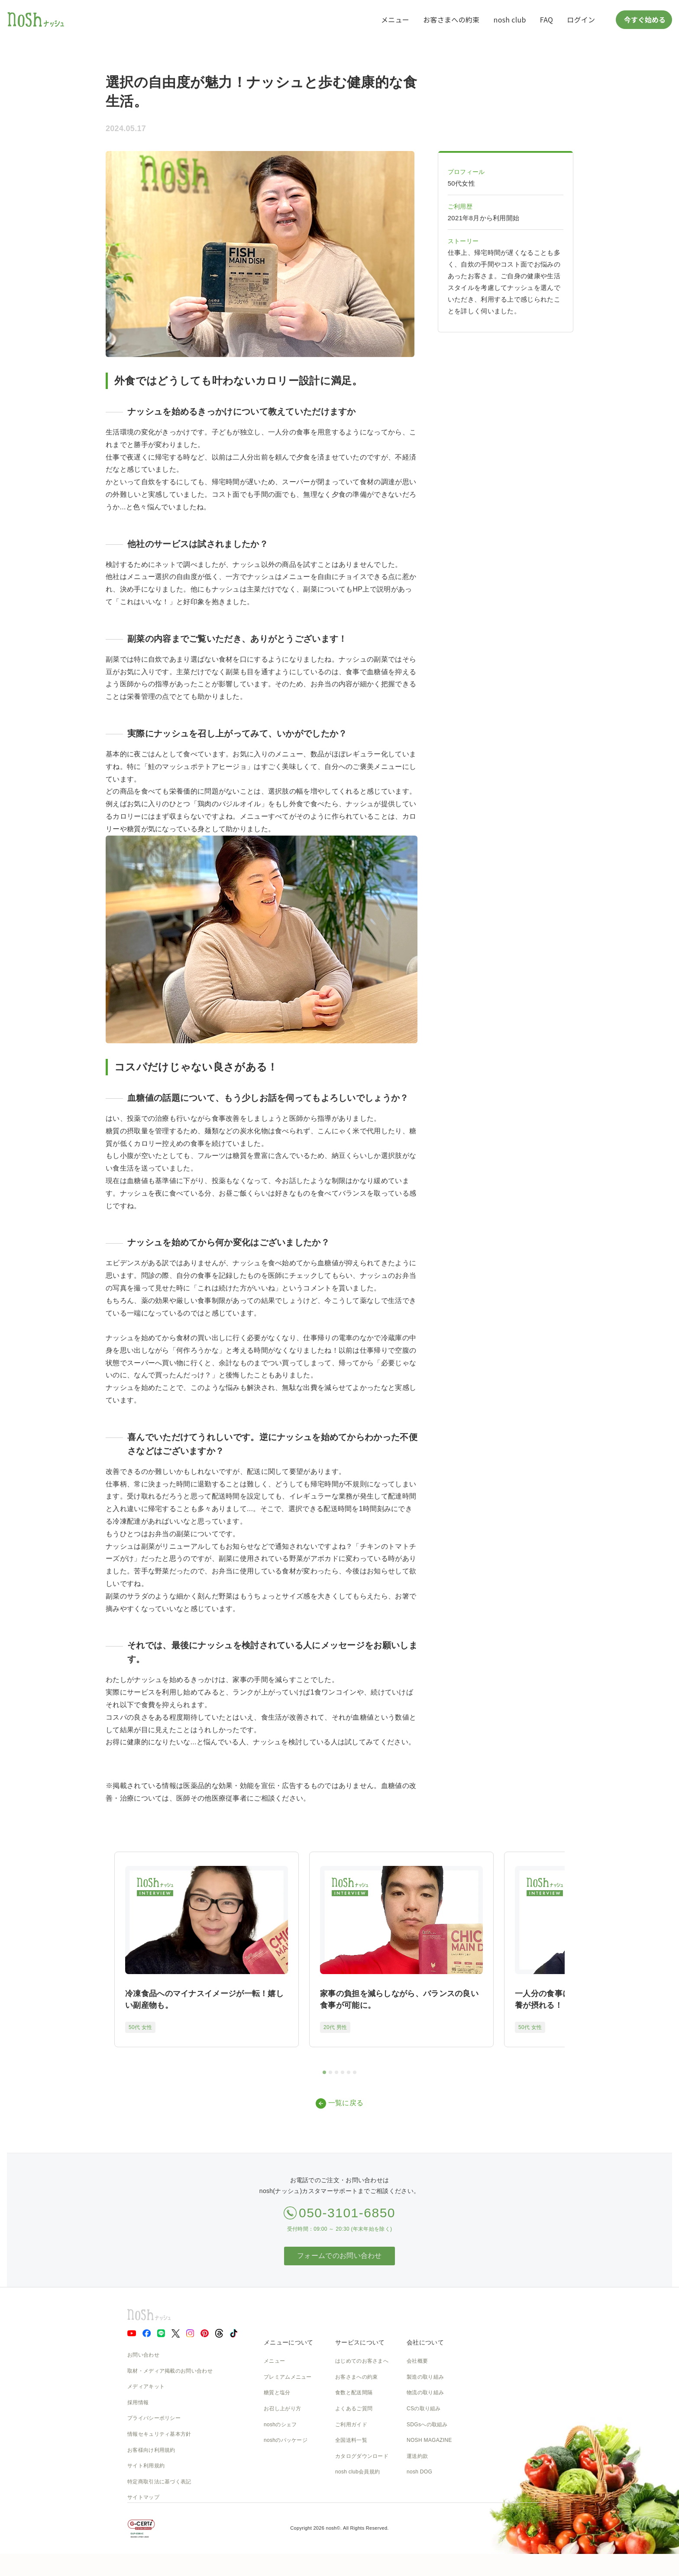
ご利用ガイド (351, 2425)
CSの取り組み (424, 2409)
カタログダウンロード (361, 2456)
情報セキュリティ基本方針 (159, 2434)
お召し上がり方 (282, 2409)
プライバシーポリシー (154, 2418)
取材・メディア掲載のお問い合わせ (170, 2371)
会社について (425, 2342)
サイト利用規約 (146, 2466)
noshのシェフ (280, 2425)
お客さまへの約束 (451, 19)
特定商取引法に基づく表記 (159, 2482)
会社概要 (417, 2361)
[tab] (324, 2072)
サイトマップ (143, 2497)
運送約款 (417, 2456)
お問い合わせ (143, 2355)
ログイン (581, 19)
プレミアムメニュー (288, 2377)
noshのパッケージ (285, 2440)
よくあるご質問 (353, 2409)
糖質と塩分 (277, 2392)
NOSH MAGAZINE (429, 2440)
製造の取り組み (425, 2377)
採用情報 (138, 2402)
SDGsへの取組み (427, 2425)
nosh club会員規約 (357, 2472)
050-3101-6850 (347, 2213)
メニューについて (288, 2342)
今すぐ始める (644, 19)
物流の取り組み (425, 2392)
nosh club (510, 19)
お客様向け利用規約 (151, 2450)
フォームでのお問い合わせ (339, 2255)
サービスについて (360, 2342)
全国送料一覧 (351, 2440)
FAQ (546, 19)
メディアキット (146, 2386)
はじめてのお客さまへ (361, 2361)
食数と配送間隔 (353, 2392)
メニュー (395, 19)
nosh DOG (419, 2472)
